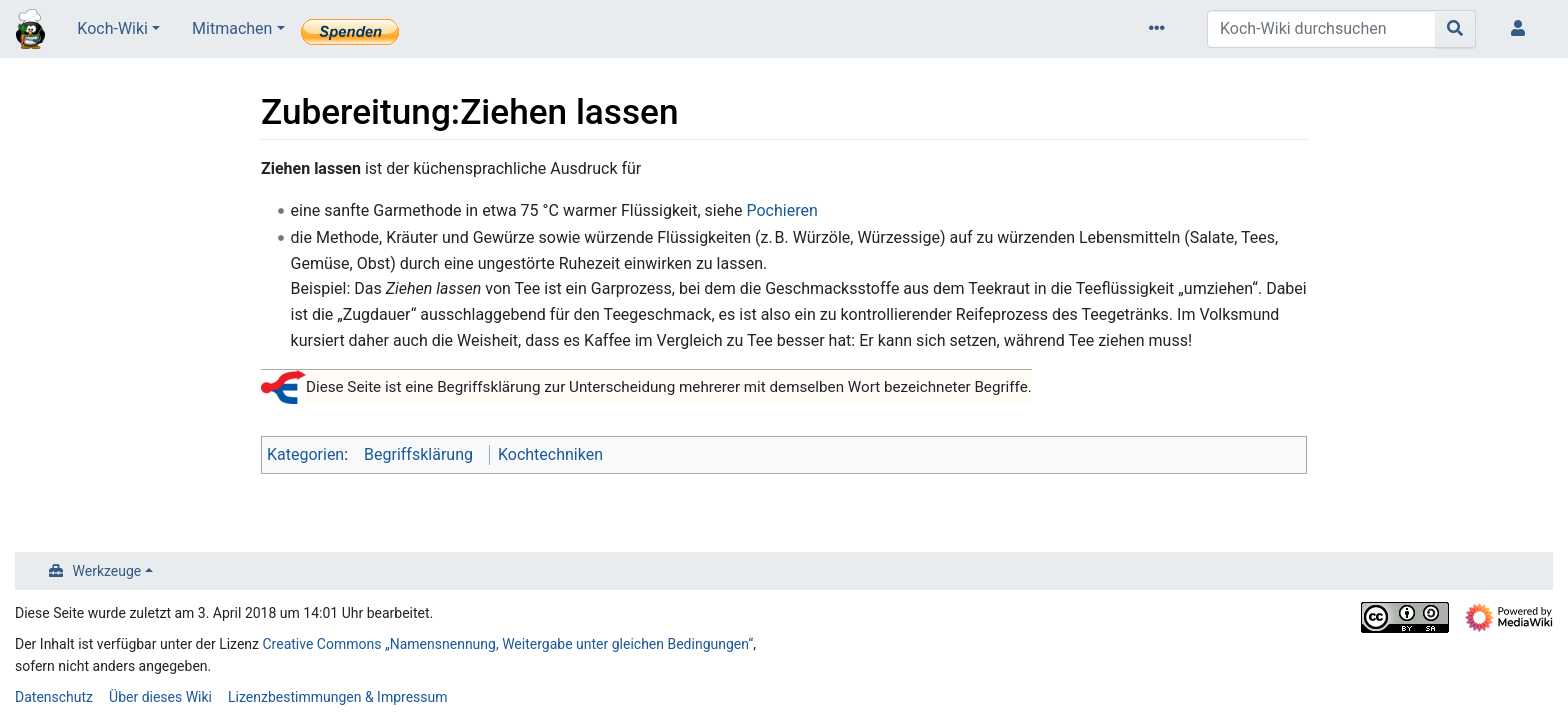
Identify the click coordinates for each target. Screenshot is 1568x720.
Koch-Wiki (112, 28)
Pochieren (781, 210)
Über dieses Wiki (160, 697)
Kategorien (305, 454)
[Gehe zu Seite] (1455, 29)
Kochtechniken (550, 454)
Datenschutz (54, 697)
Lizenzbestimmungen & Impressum (337, 697)
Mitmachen (232, 28)
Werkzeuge (107, 571)
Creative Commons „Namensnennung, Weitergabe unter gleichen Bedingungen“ (508, 644)
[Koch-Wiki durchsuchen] (1321, 29)
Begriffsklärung (418, 454)
